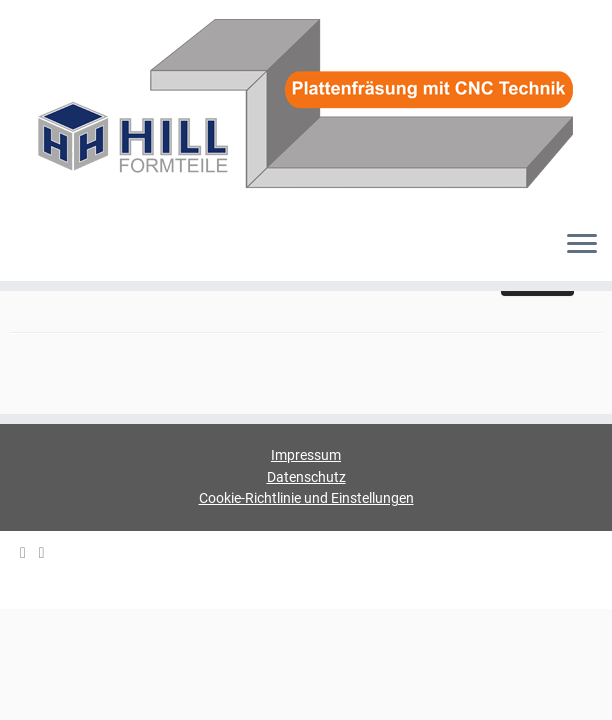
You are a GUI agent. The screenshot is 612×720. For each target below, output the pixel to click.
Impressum (306, 455)
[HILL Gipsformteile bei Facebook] (48, 553)
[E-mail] (29, 553)
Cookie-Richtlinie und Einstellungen (306, 498)
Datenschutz (306, 477)
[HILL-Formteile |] (306, 107)
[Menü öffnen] (582, 245)
